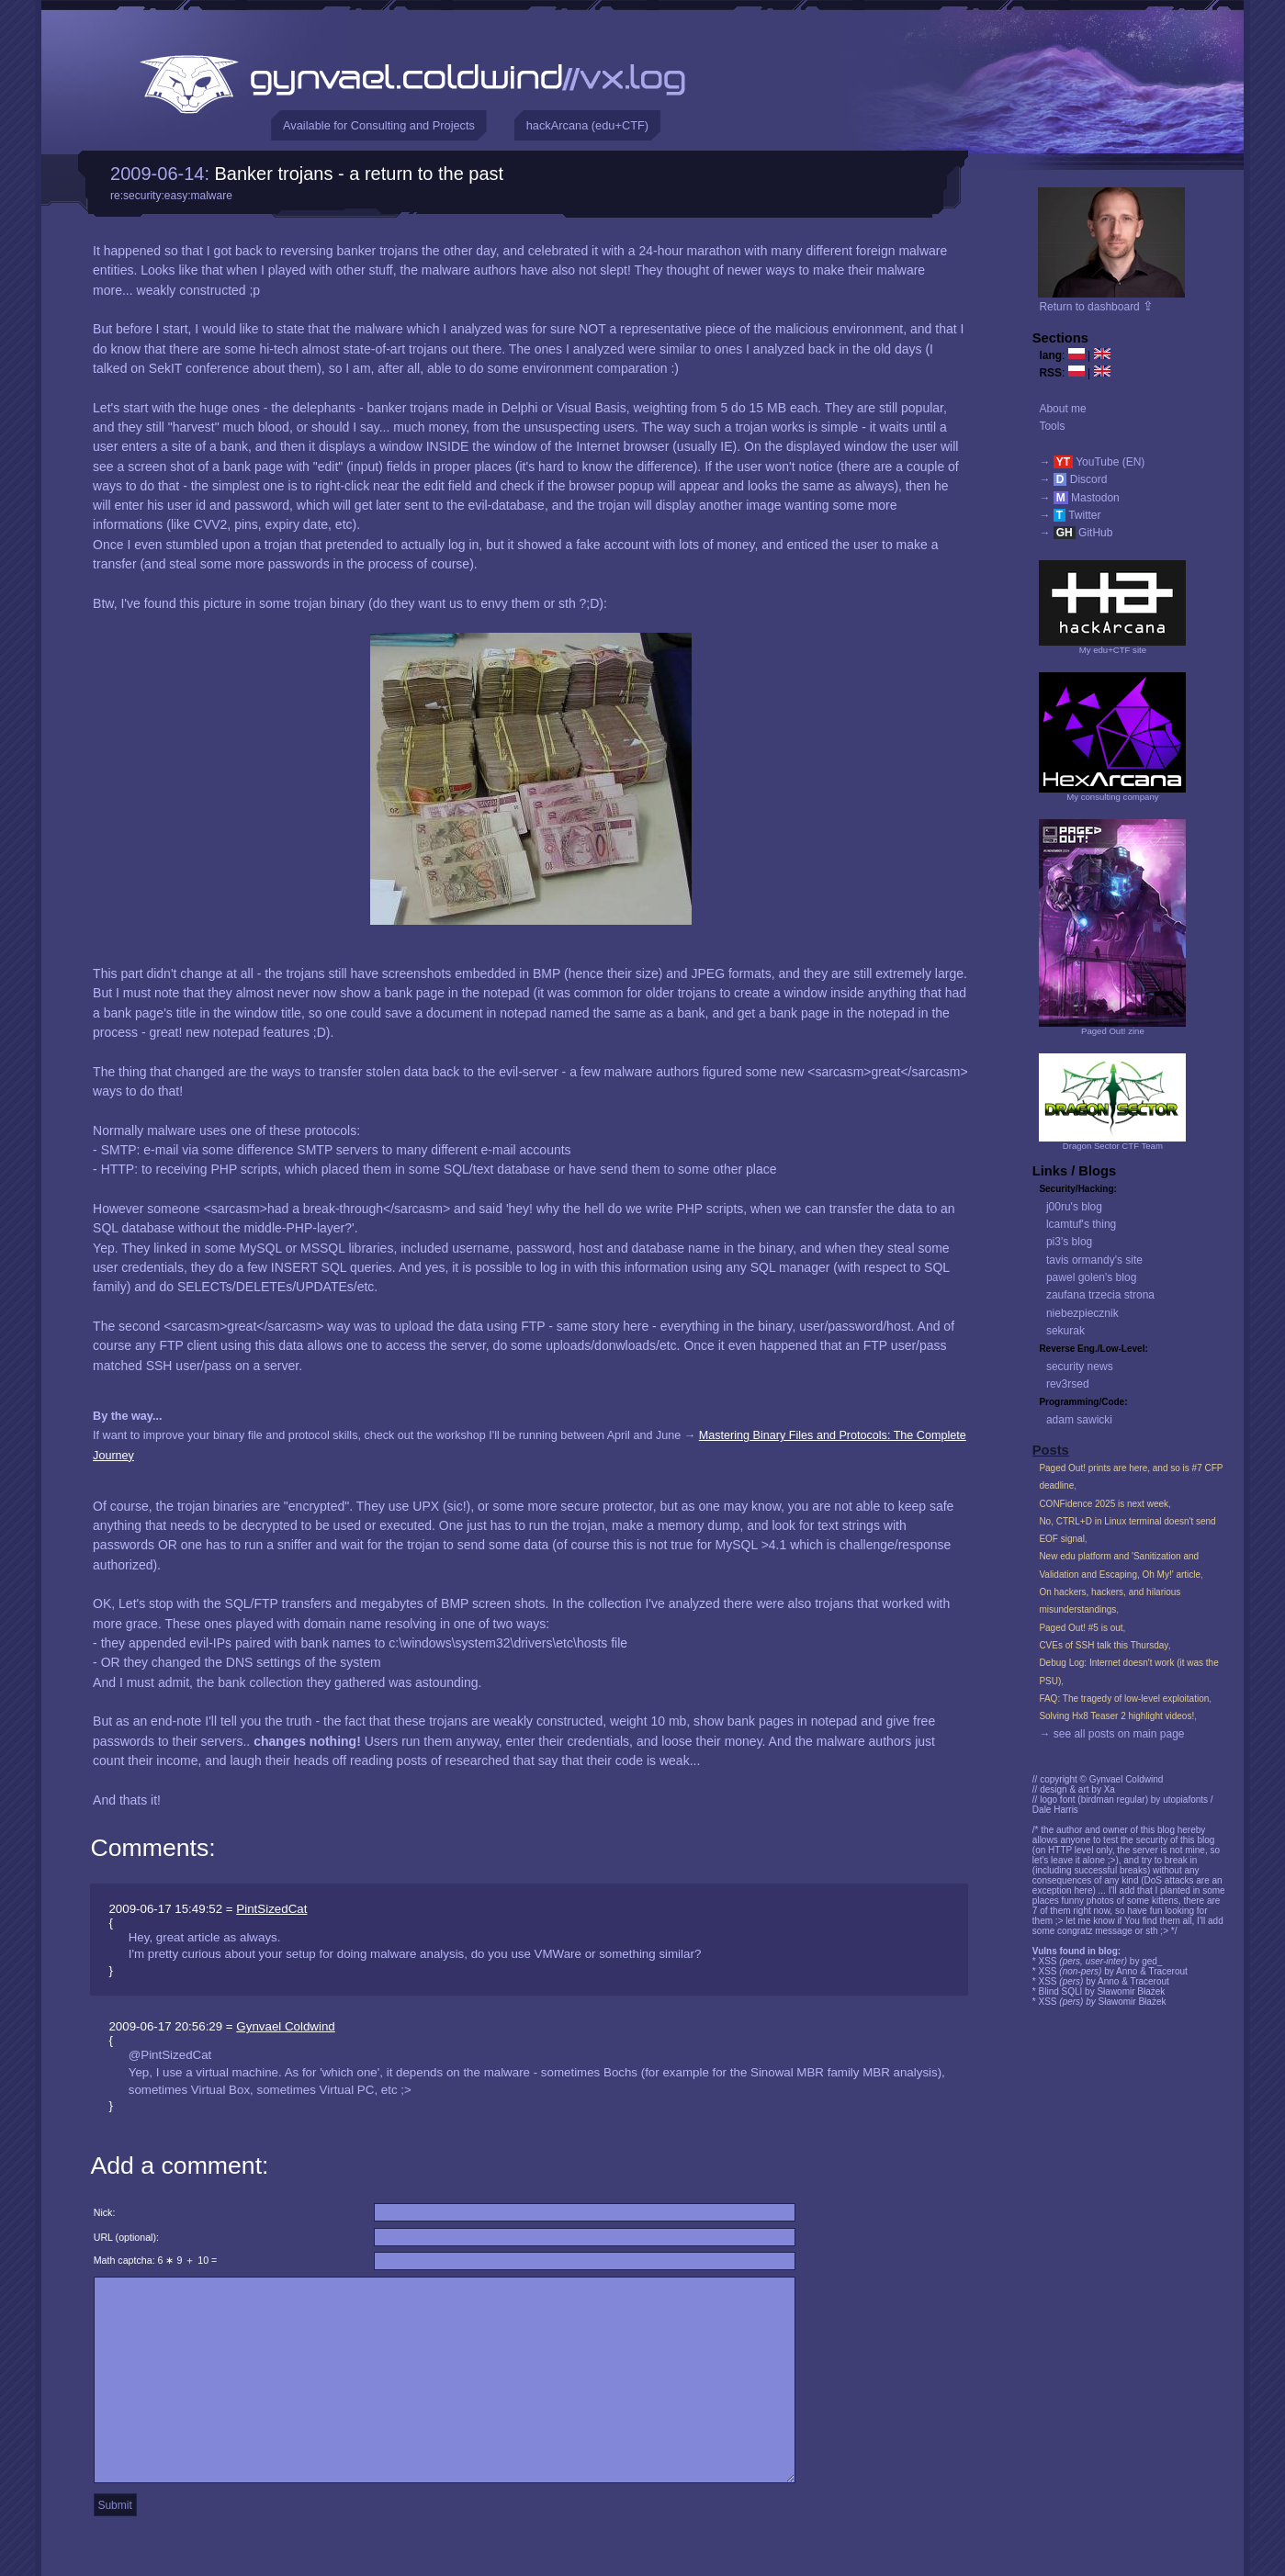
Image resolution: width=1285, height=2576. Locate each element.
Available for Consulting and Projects (379, 125)
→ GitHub (1075, 532)
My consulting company (1112, 797)
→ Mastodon (1079, 497)
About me (1062, 408)
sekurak (1065, 1330)
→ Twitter (1069, 515)
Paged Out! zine (1112, 1031)
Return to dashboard (1096, 306)
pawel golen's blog (1091, 1277)
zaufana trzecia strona (1100, 1294)
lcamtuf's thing (1081, 1224)
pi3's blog (1069, 1241)
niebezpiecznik (1082, 1313)
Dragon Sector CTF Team (1113, 1146)
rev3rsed (1067, 1384)
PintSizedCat (271, 1909)
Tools (1052, 426)
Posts (1050, 1450)
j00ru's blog (1074, 1206)
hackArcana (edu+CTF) (587, 125)
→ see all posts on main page (1111, 1733)
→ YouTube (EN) (1091, 462)
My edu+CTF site (1112, 650)
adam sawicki (1079, 1419)
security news (1079, 1366)
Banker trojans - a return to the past (359, 173)
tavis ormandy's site (1094, 1260)
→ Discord (1073, 479)
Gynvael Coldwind (285, 2026)
